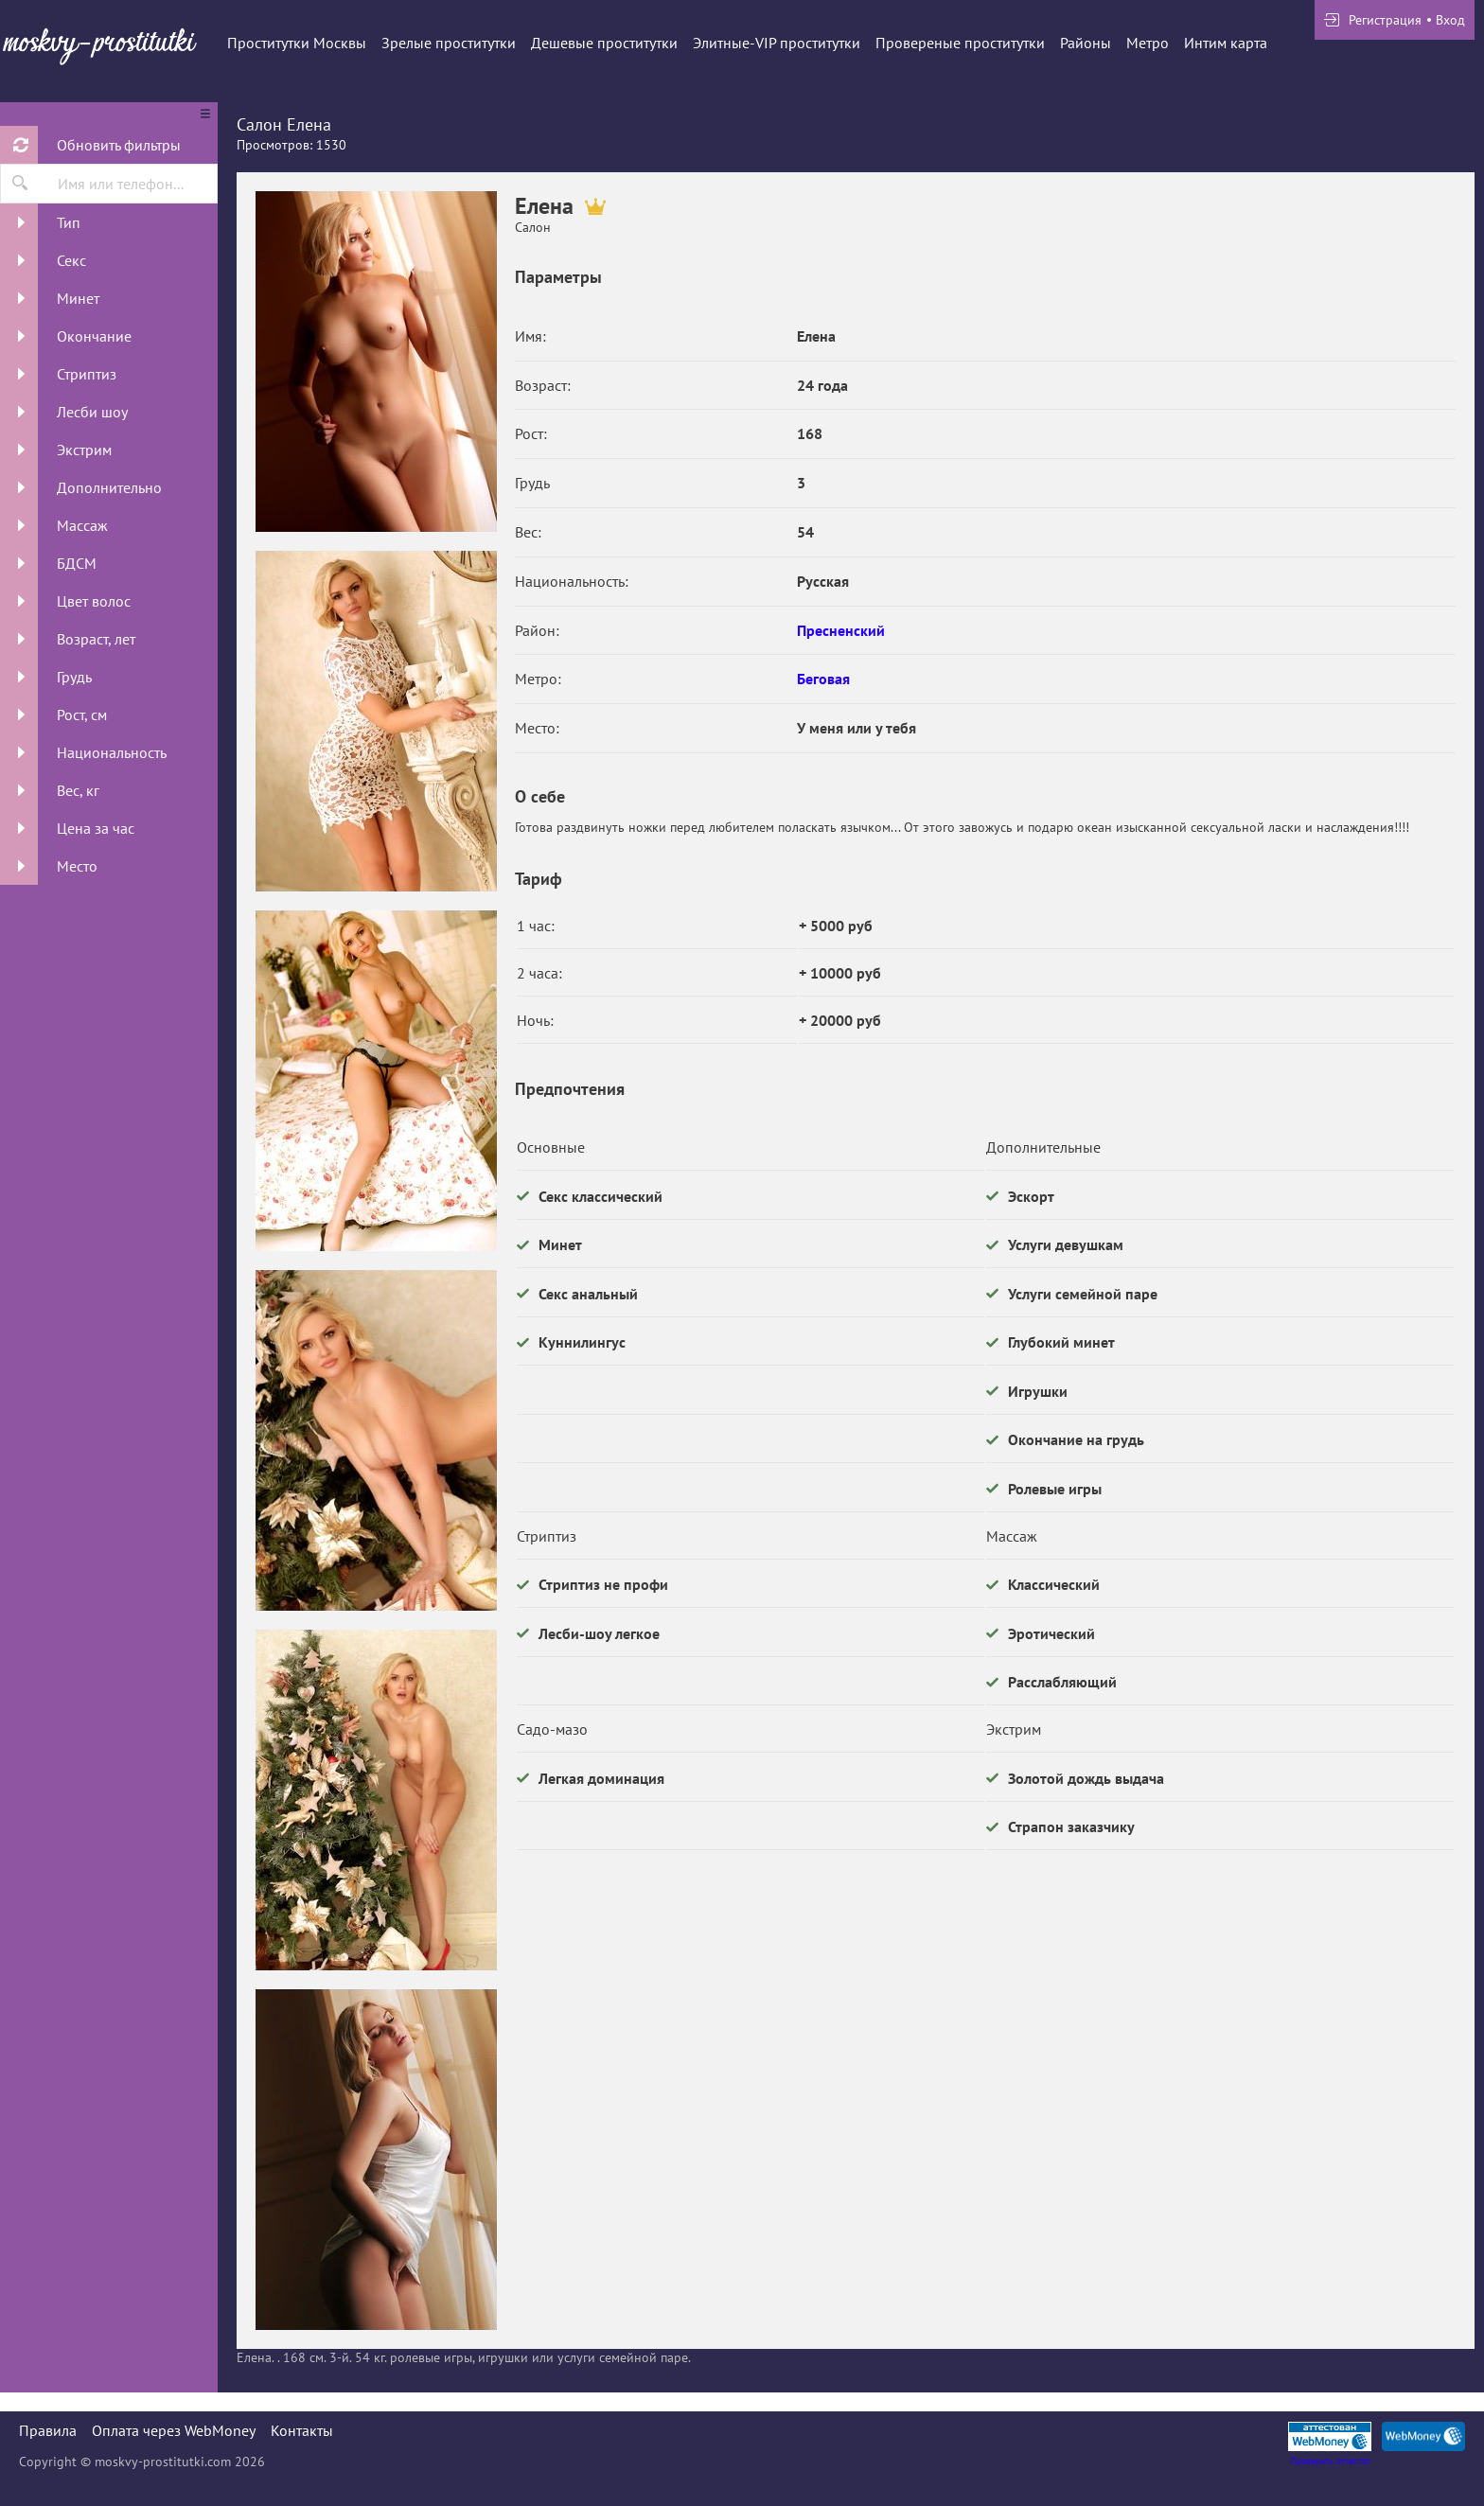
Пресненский (841, 630)
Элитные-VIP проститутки (776, 42)
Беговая (823, 678)
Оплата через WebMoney (174, 2430)
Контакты (302, 2430)
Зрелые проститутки (448, 42)
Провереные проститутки (960, 42)
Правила (48, 2430)
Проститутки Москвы (296, 42)
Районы (1085, 42)
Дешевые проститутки (604, 42)
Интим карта (1225, 42)
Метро (1147, 42)
